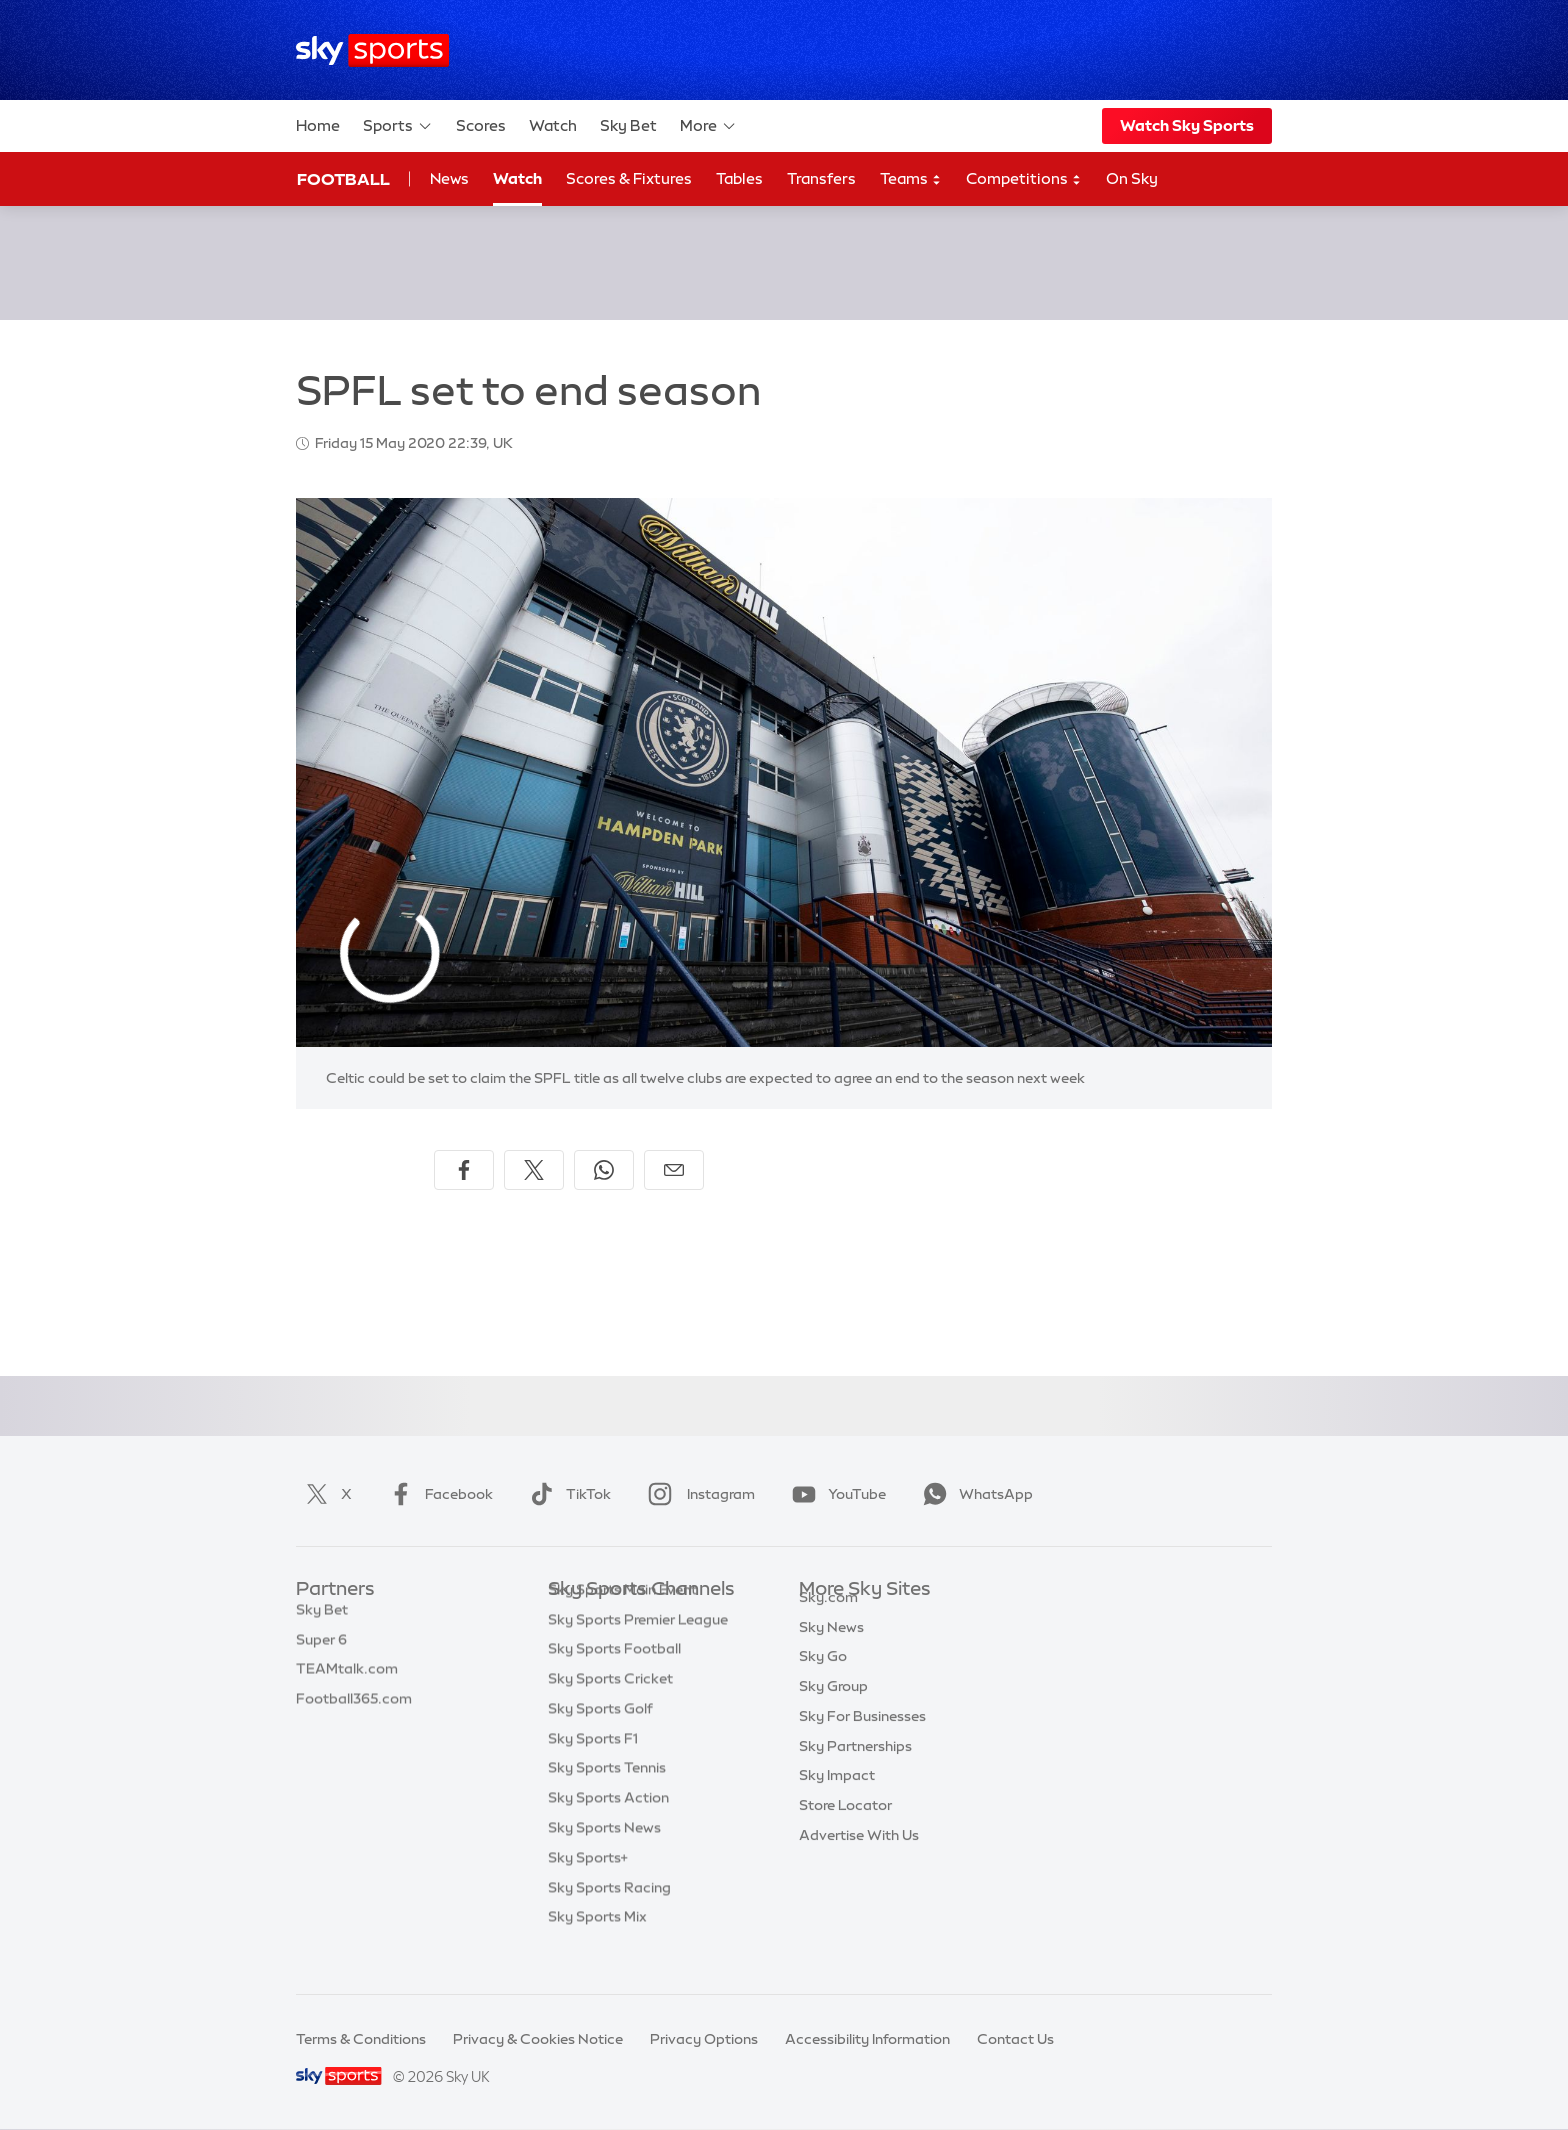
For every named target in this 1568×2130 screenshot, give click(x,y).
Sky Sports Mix (597, 1947)
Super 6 (321, 1650)
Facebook (437, 1494)
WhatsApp (974, 1494)
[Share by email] (674, 1170)
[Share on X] (534, 1170)
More (708, 126)
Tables (739, 178)
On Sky (1132, 178)
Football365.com (354, 1709)
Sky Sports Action (608, 1828)
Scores (481, 125)
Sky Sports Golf (600, 1739)
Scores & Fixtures (629, 178)
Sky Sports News (604, 1858)
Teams (911, 179)
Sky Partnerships (855, 1769)
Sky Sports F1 (593, 1769)
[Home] (372, 50)
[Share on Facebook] (464, 1170)
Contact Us (1015, 2039)
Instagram (697, 1494)
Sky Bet (628, 125)
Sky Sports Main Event (622, 1620)
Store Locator (845, 1828)
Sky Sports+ (588, 1888)
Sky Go (823, 1679)
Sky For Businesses (862, 1739)
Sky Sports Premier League (638, 1650)
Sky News (831, 1650)
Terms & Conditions (361, 2039)
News (449, 178)
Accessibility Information (867, 2039)
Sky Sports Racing (609, 1918)
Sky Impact (837, 1798)
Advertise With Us (859, 1858)
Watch (553, 125)
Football (343, 179)
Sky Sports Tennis (607, 1798)
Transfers (821, 178)
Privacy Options (704, 2039)
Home (318, 125)
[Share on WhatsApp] (604, 1170)
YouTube (835, 1494)
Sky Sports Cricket (610, 1709)
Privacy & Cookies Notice (538, 2039)
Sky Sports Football (614, 1679)
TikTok (566, 1494)
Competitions (1024, 179)
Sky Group (833, 1709)
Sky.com (828, 1620)
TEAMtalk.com (347, 1679)
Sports (398, 126)
